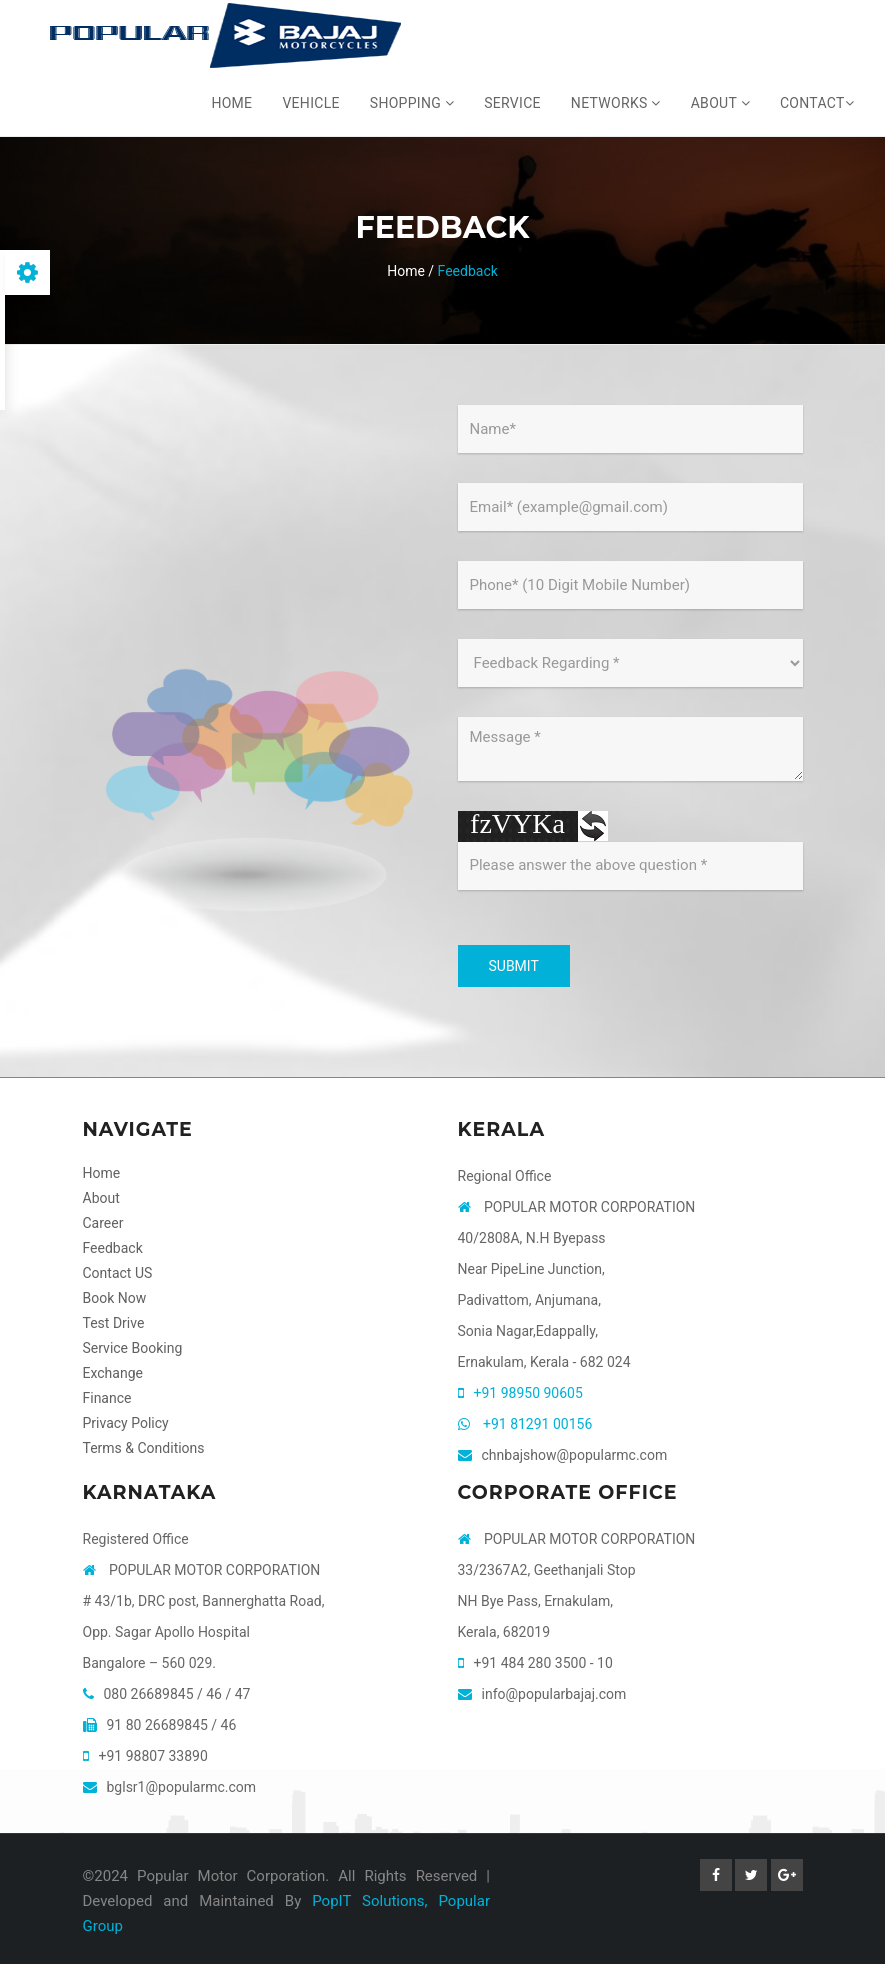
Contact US (118, 1273)
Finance (107, 1398)
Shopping (412, 103)
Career (103, 1223)
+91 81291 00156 (537, 1424)
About (720, 103)
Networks (616, 103)
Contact (817, 103)
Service (512, 103)
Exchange (113, 1373)
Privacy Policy (126, 1423)
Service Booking (133, 1348)
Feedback (113, 1248)
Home (231, 103)
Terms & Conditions (144, 1448)
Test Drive (114, 1323)
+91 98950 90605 (528, 1393)
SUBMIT (514, 966)
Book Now (115, 1298)
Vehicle (310, 103)
